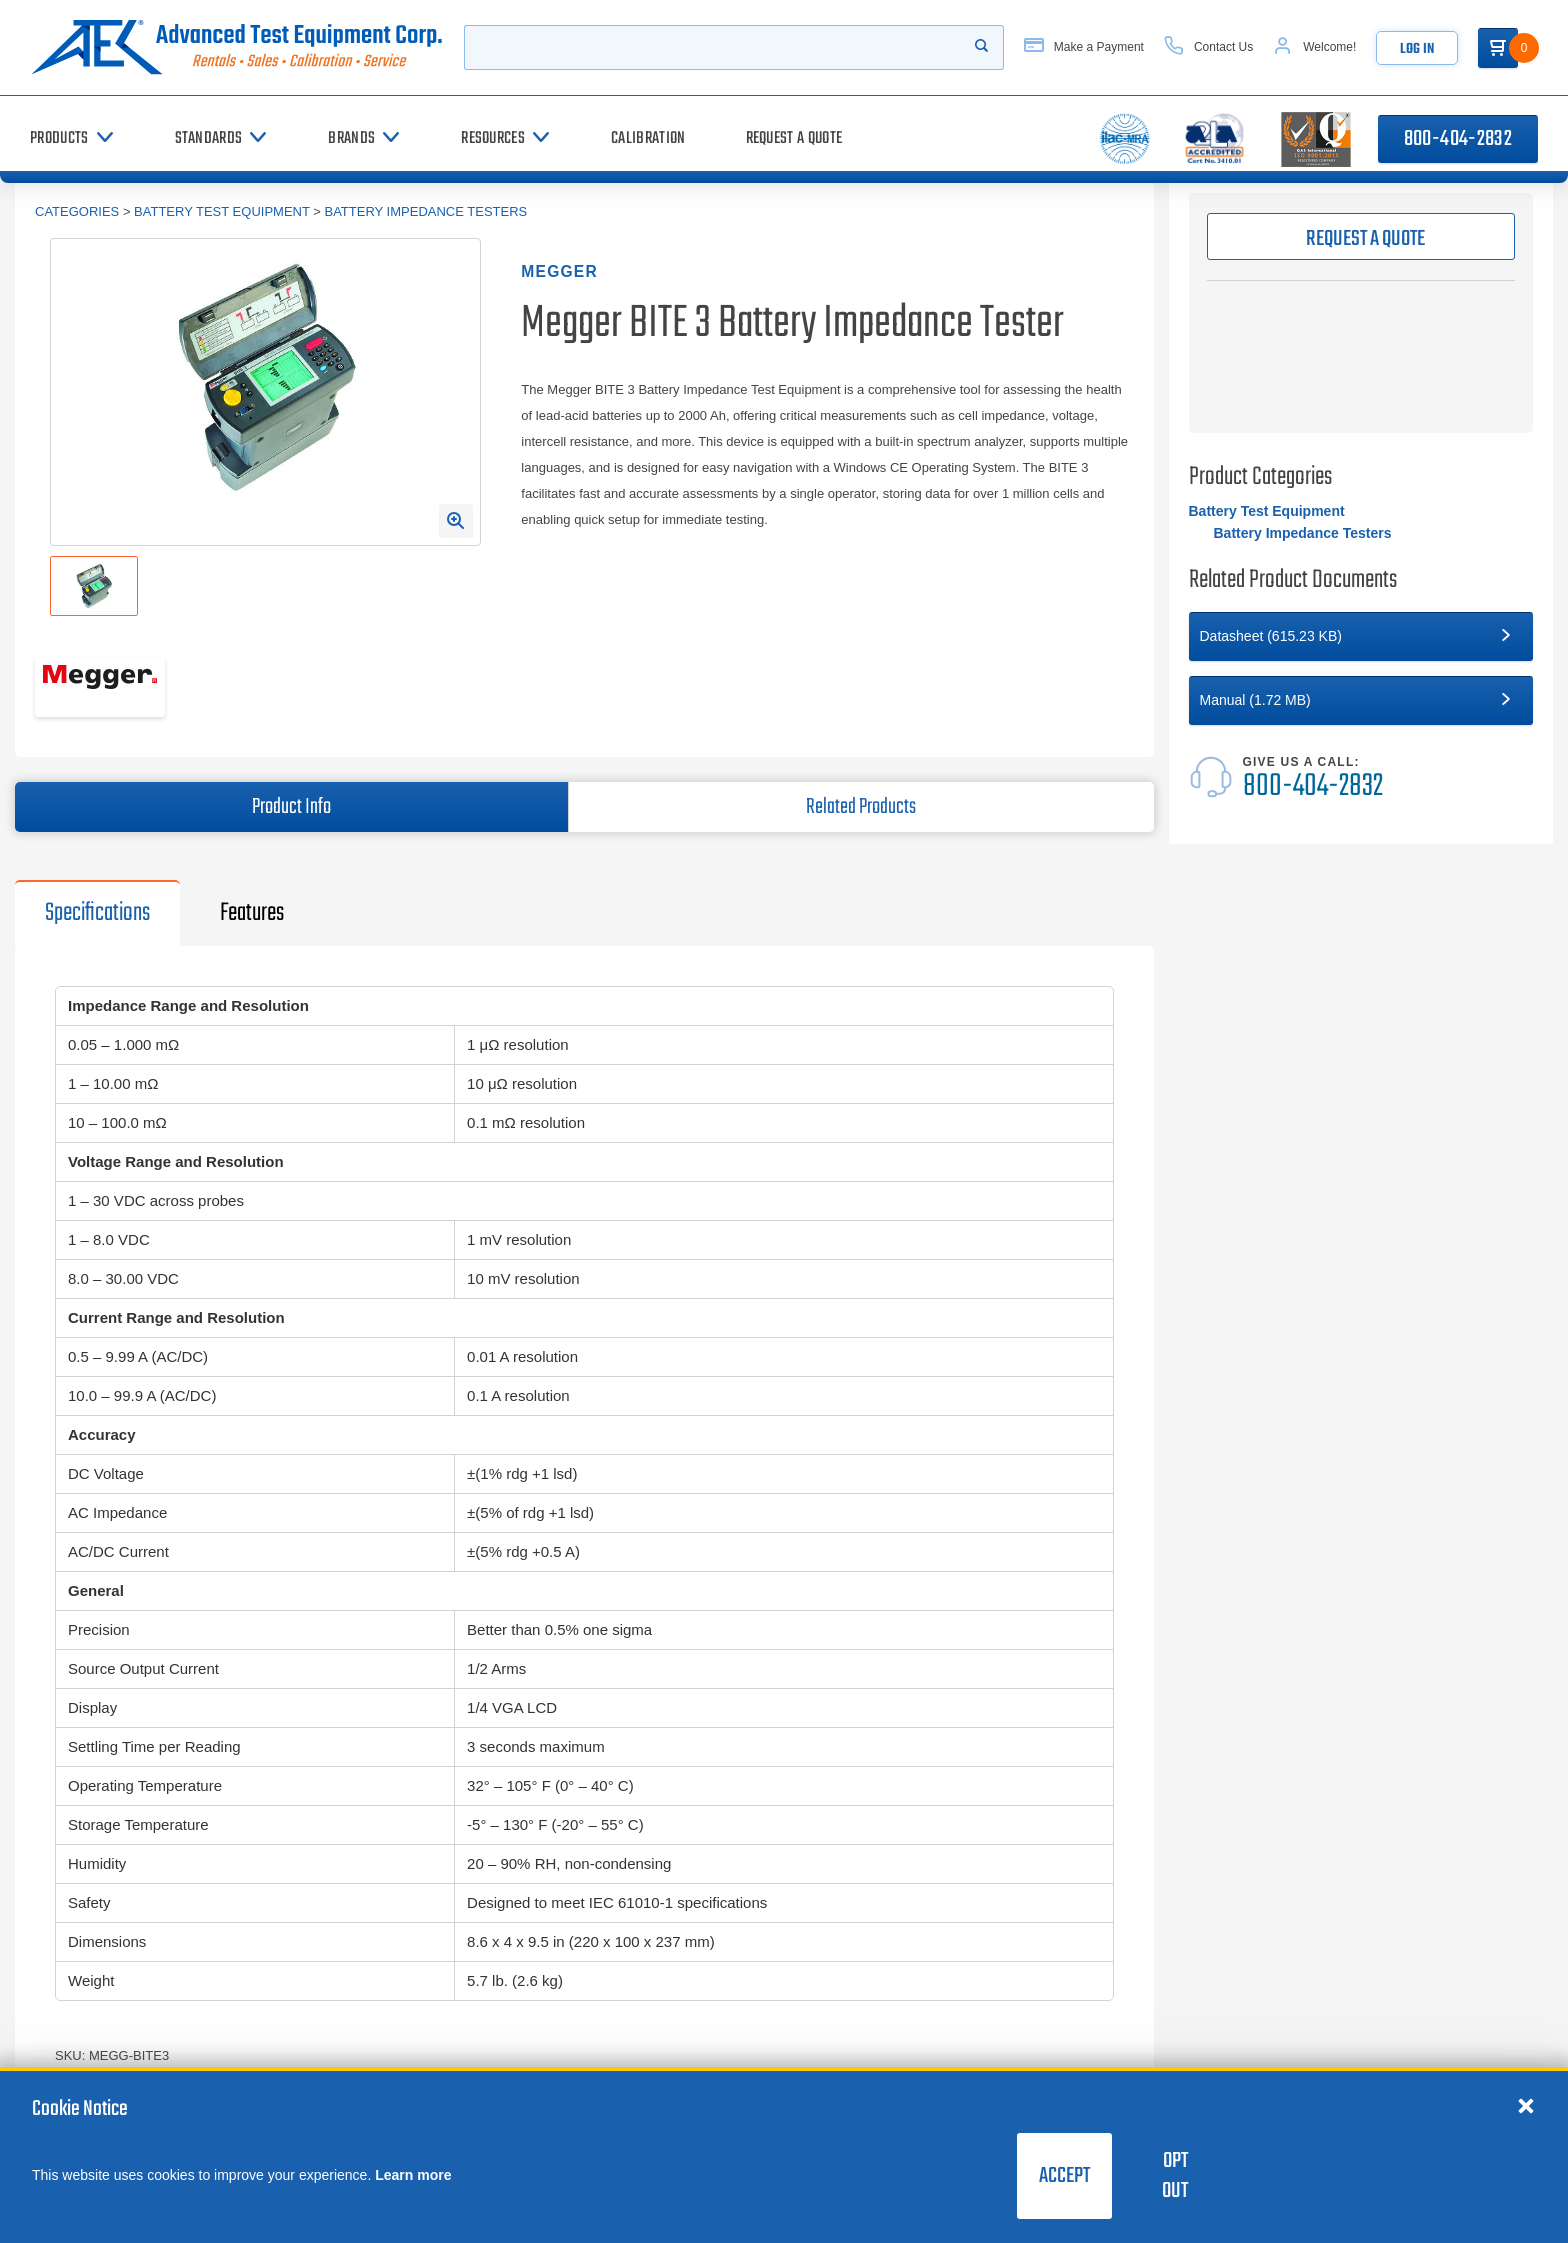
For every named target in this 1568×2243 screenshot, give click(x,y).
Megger (559, 271)
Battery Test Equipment (222, 211)
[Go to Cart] (1498, 48)
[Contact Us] (1208, 47)
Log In (1417, 49)
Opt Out (1175, 2176)
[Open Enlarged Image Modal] (456, 521)
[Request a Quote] (794, 138)
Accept (1064, 2176)
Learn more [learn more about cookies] (413, 2175)
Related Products (861, 807)
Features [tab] (252, 913)
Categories (77, 211)
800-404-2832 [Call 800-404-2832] (1458, 139)
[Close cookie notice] (1526, 2105)
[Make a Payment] (1084, 47)
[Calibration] (648, 138)
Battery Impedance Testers (425, 211)
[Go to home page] (237, 47)
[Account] (1314, 47)
